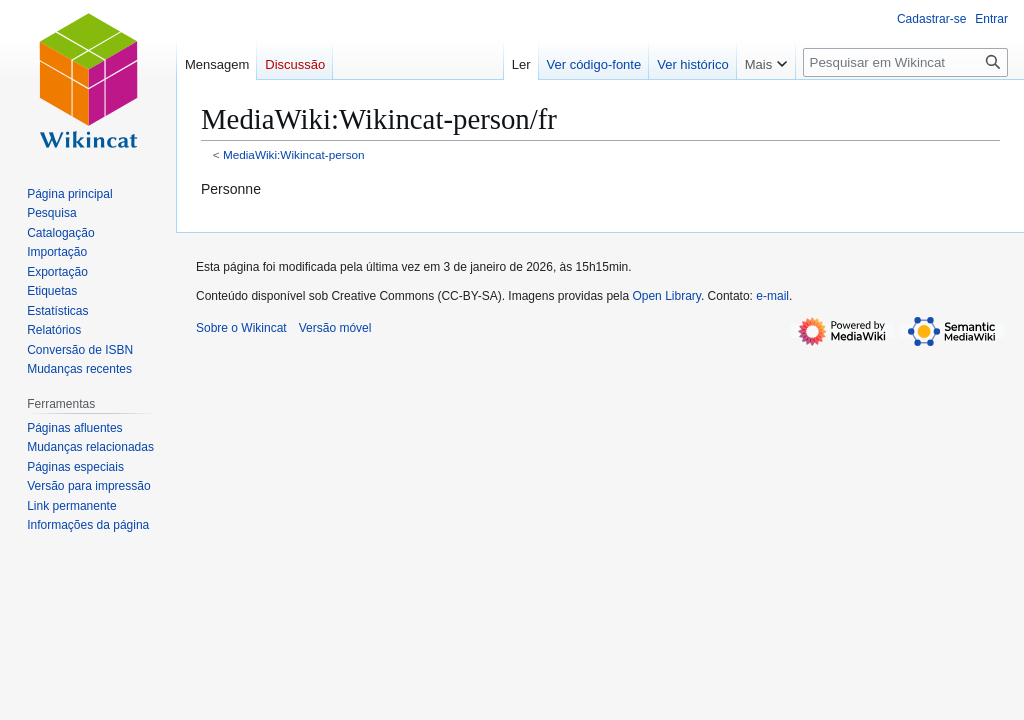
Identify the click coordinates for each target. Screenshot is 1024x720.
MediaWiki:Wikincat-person (294, 154)
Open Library (666, 296)
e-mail (772, 296)
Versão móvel (335, 328)
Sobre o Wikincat (241, 328)
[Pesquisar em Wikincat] (905, 62)
